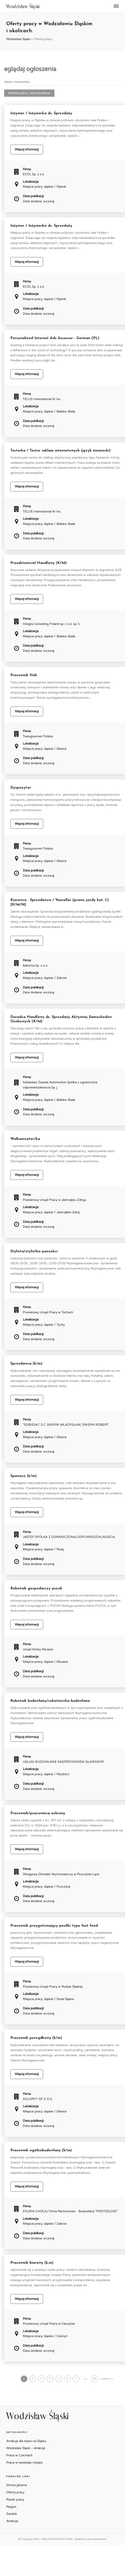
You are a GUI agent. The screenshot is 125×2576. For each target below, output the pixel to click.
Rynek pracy (15, 2499)
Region (11, 2507)
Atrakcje (12, 2521)
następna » (106, 2378)
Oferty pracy (15, 2492)
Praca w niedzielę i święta (24, 2462)
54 (94, 2378)
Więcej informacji (27, 149)
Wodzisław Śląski (18, 39)
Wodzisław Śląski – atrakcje (25, 2448)
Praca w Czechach (19, 2455)
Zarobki (11, 2514)
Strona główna (16, 2485)
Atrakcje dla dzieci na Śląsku (26, 2441)
